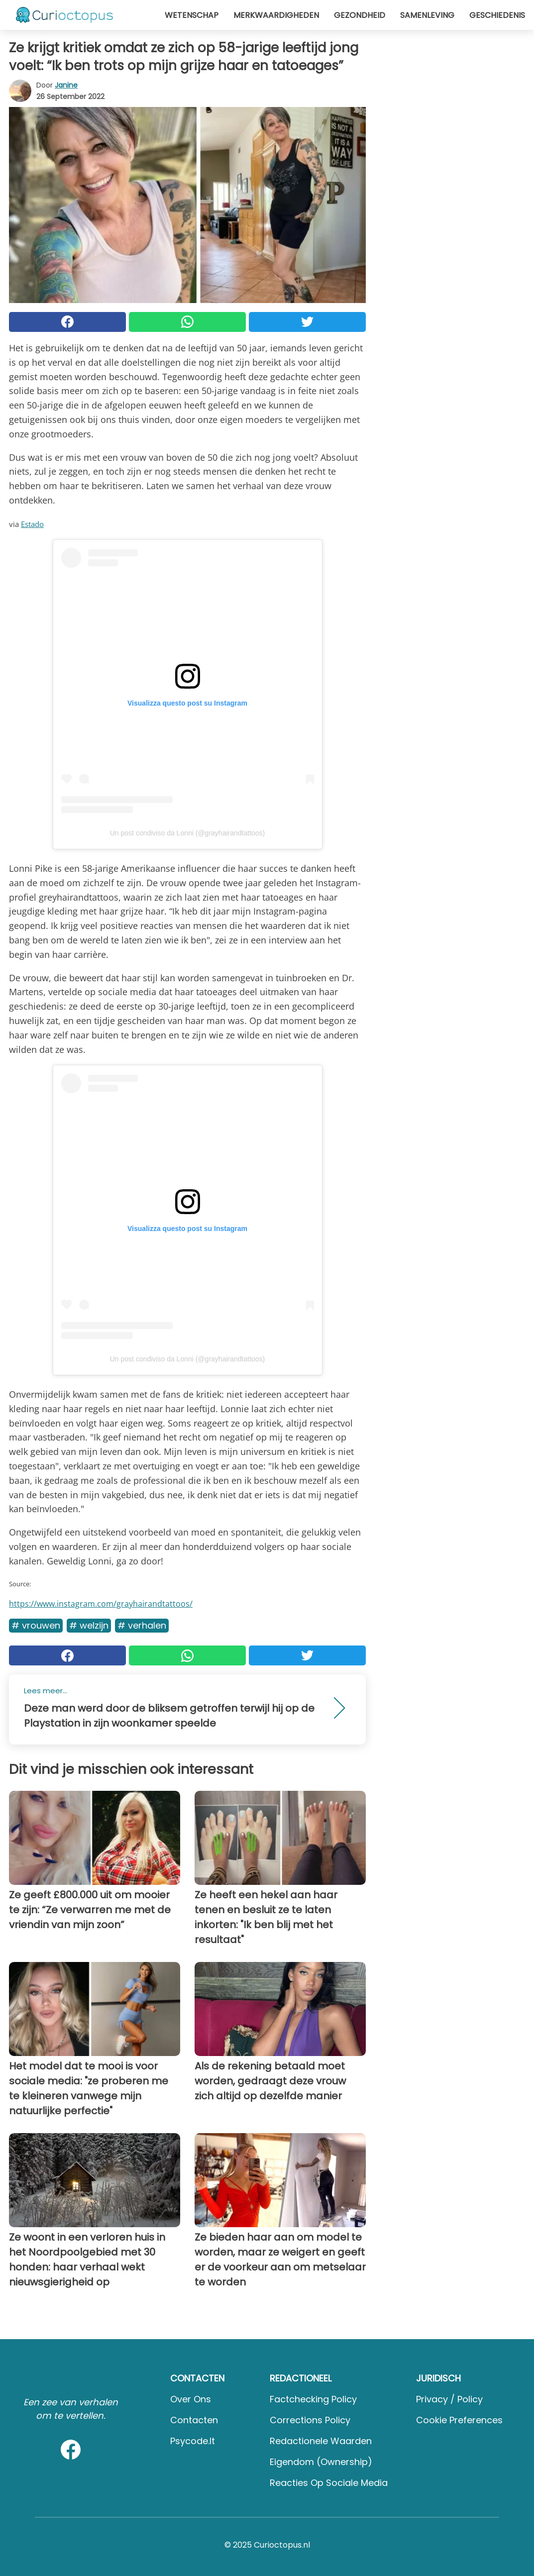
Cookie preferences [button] (459, 2420)
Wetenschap (191, 15)
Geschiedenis (497, 15)
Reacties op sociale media (329, 2482)
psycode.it (192, 2441)
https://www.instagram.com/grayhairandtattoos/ (101, 1603)
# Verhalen (141, 1625)
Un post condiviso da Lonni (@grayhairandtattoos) (187, 833)
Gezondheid (359, 15)
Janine (66, 85)
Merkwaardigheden (276, 15)
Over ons (190, 2399)
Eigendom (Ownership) (321, 2462)
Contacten (194, 2420)
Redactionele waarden (321, 2441)
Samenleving (427, 15)
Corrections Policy (310, 2420)
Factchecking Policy (313, 2399)
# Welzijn (88, 1625)
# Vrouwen (35, 1625)
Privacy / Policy (449, 2399)
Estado (32, 524)
